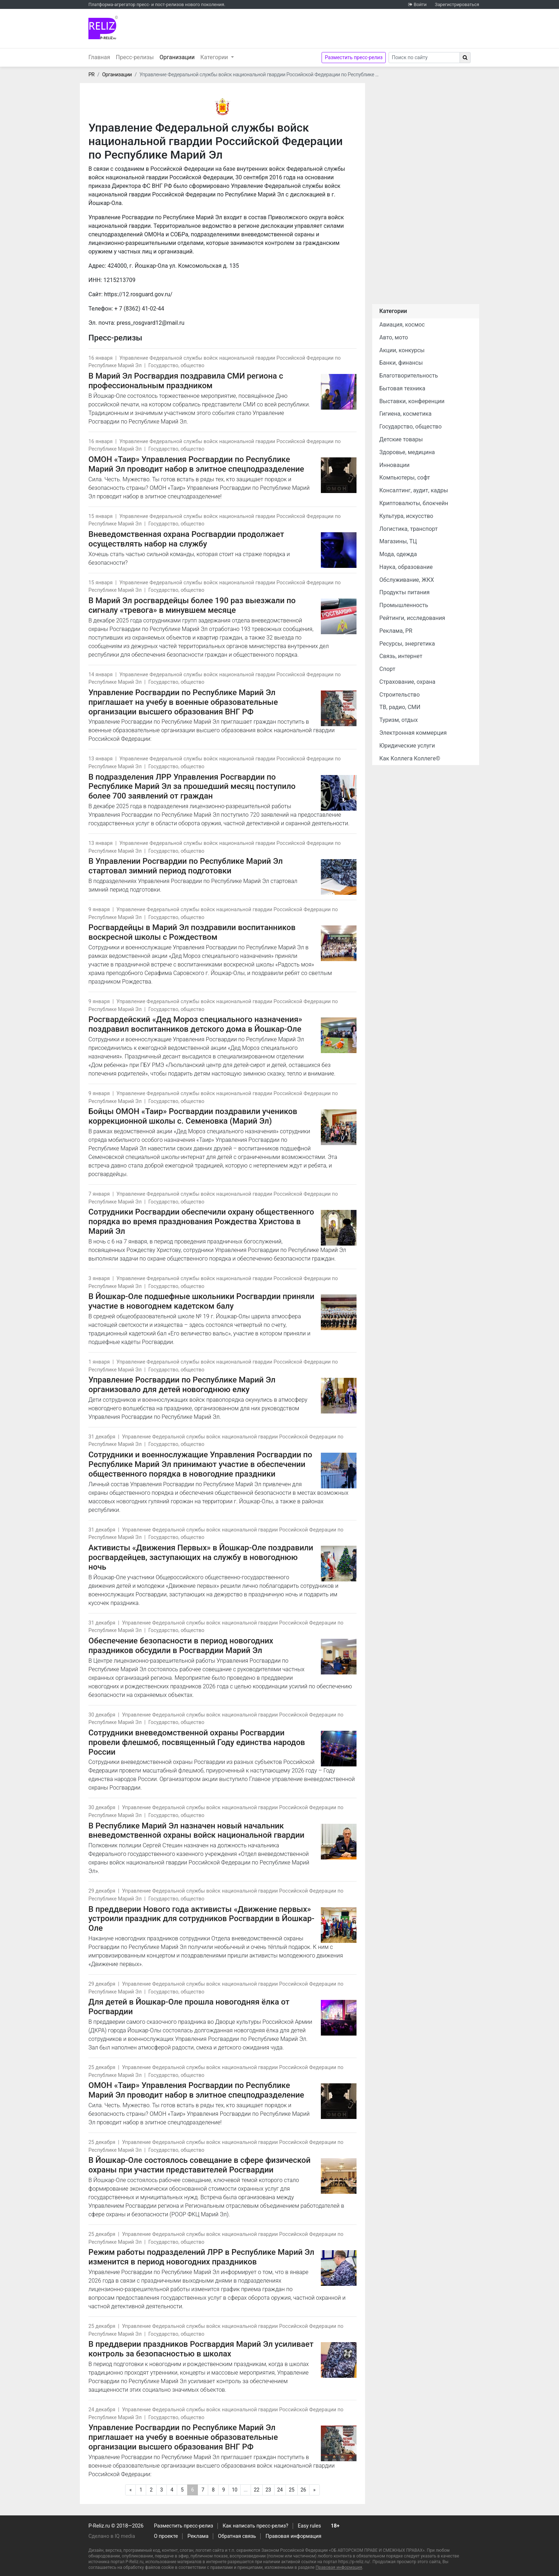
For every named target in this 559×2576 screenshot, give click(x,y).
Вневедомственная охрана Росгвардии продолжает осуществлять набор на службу (186, 538)
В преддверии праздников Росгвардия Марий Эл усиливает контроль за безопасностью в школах (200, 2348)
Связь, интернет (400, 656)
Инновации (394, 465)
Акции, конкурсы (402, 350)
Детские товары (401, 439)
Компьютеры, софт (404, 477)
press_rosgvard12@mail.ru (150, 322)
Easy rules (309, 2526)
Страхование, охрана (407, 681)
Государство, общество (176, 366)
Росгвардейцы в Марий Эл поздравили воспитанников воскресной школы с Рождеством (192, 932)
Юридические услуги (407, 745)
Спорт (387, 669)
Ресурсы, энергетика (407, 643)
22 (257, 2490)
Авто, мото (393, 337)
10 (234, 2490)
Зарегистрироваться (457, 4)
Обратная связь (237, 2536)
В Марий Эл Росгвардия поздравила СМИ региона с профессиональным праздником (185, 380)
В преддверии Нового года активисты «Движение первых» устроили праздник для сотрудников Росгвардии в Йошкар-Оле (201, 1918)
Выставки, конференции (412, 401)
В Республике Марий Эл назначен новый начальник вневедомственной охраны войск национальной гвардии (196, 1830)
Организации (178, 57)
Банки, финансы (401, 362)
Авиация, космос (402, 324)
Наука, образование (406, 567)
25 (291, 2490)
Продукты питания (404, 592)
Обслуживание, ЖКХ (406, 579)
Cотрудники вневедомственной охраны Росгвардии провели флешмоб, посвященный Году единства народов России (196, 1742)
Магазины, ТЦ (398, 541)
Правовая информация (294, 2536)
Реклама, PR (395, 630)
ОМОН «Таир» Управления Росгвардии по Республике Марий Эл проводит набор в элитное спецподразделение (196, 464)
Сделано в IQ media (111, 2536)
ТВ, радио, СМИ (399, 707)
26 (303, 2490)
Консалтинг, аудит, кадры (413, 490)
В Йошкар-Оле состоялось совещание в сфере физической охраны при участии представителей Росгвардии (199, 2164)
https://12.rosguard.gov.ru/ (138, 294)
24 (280, 2490)
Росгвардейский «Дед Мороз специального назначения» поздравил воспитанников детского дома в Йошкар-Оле (195, 1024)
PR (91, 75)
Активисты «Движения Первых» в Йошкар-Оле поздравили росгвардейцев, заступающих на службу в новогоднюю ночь (200, 1557)
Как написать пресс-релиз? (255, 2526)
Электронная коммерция (413, 732)
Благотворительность (408, 375)
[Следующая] (314, 2489)
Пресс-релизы (135, 57)
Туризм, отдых (398, 720)
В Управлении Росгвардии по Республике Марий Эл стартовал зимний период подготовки (185, 865)
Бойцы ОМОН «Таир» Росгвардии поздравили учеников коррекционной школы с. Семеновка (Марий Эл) (192, 1116)
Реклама (198, 2536)
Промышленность (403, 605)
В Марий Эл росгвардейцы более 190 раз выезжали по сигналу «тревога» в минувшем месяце (192, 605)
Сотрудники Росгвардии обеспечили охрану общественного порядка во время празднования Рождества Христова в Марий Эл (201, 1221)
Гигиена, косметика (405, 413)
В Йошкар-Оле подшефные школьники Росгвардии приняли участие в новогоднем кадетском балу (201, 1301)
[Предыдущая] (130, 2489)
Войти (420, 4)
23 (268, 2490)
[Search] (424, 57)
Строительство (399, 694)
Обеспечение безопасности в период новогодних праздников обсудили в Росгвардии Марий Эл (180, 1645)
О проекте (166, 2536)
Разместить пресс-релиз (354, 57)
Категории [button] (215, 57)
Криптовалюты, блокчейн (413, 503)
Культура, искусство (406, 516)
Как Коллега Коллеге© (409, 758)
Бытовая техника (402, 388)
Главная (99, 57)
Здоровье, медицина (407, 452)
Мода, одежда (398, 554)
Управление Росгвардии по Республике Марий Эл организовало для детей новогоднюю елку (182, 1384)
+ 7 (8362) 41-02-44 (139, 308)
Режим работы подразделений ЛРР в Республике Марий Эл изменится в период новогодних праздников (201, 2256)
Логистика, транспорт (408, 528)
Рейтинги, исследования (412, 618)
